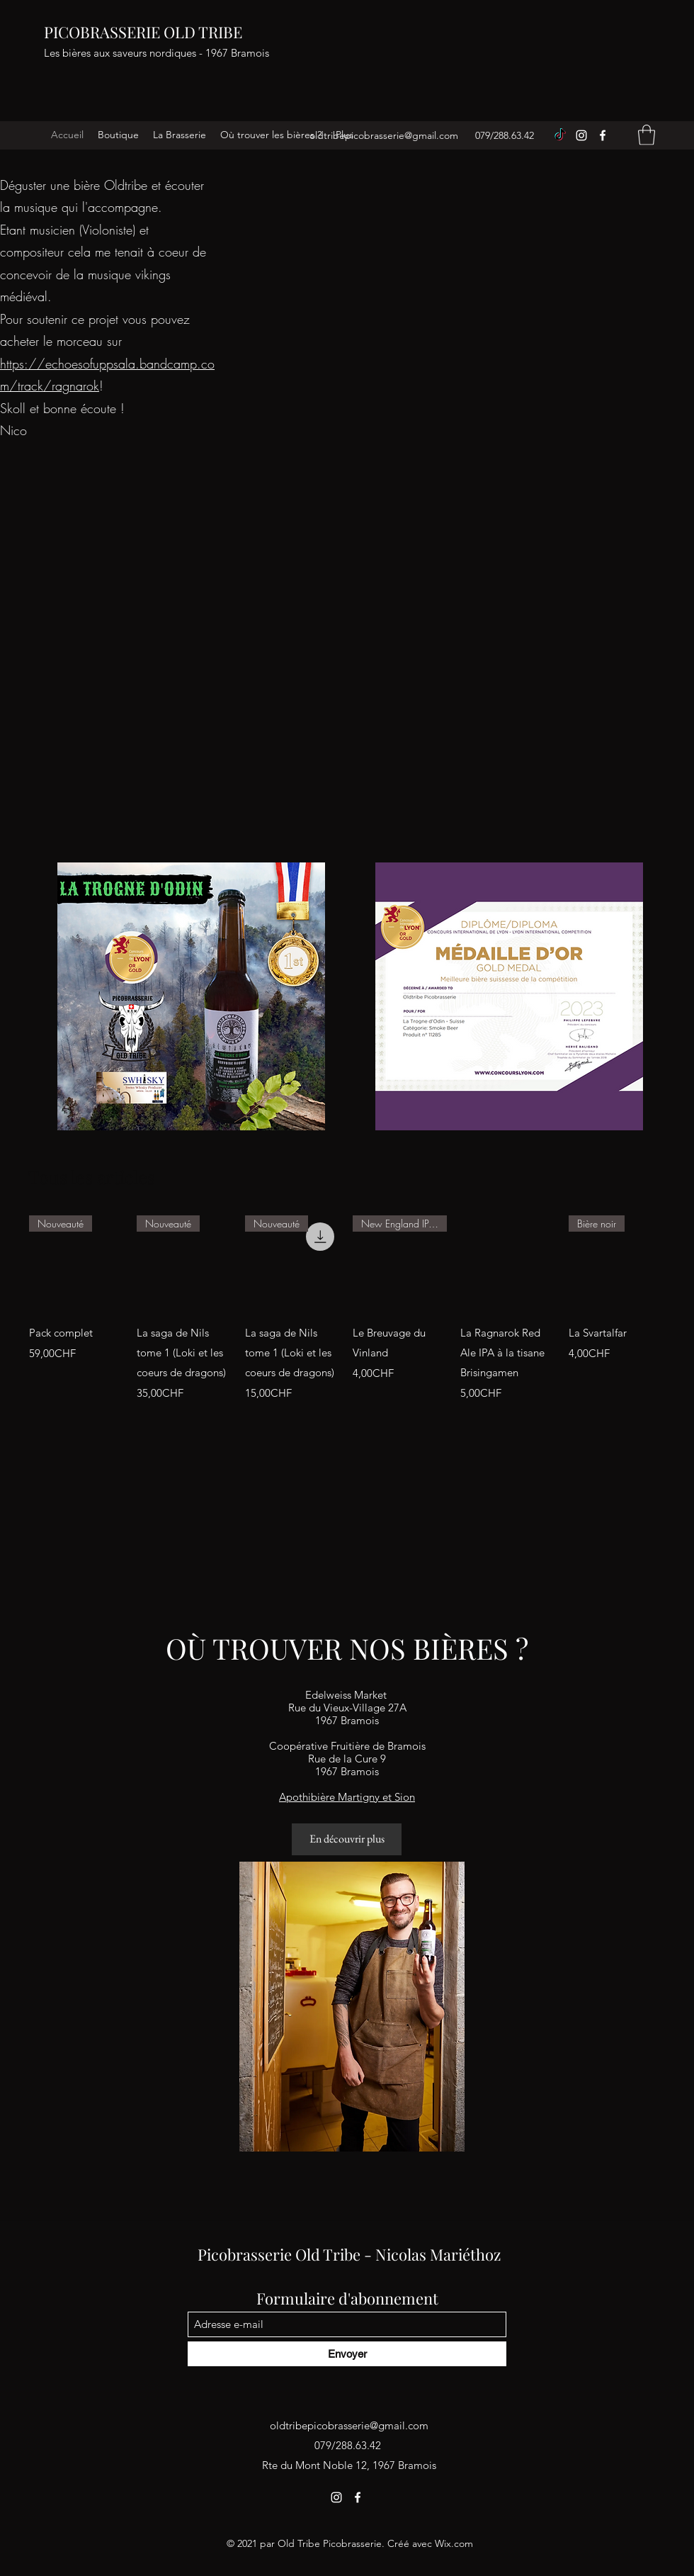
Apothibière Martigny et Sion (347, 1797)
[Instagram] (581, 135)
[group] (347, 1308)
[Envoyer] (347, 2353)
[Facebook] (603, 135)
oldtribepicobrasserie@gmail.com (383, 135)
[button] (646, 135)
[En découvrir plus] (347, 1839)
